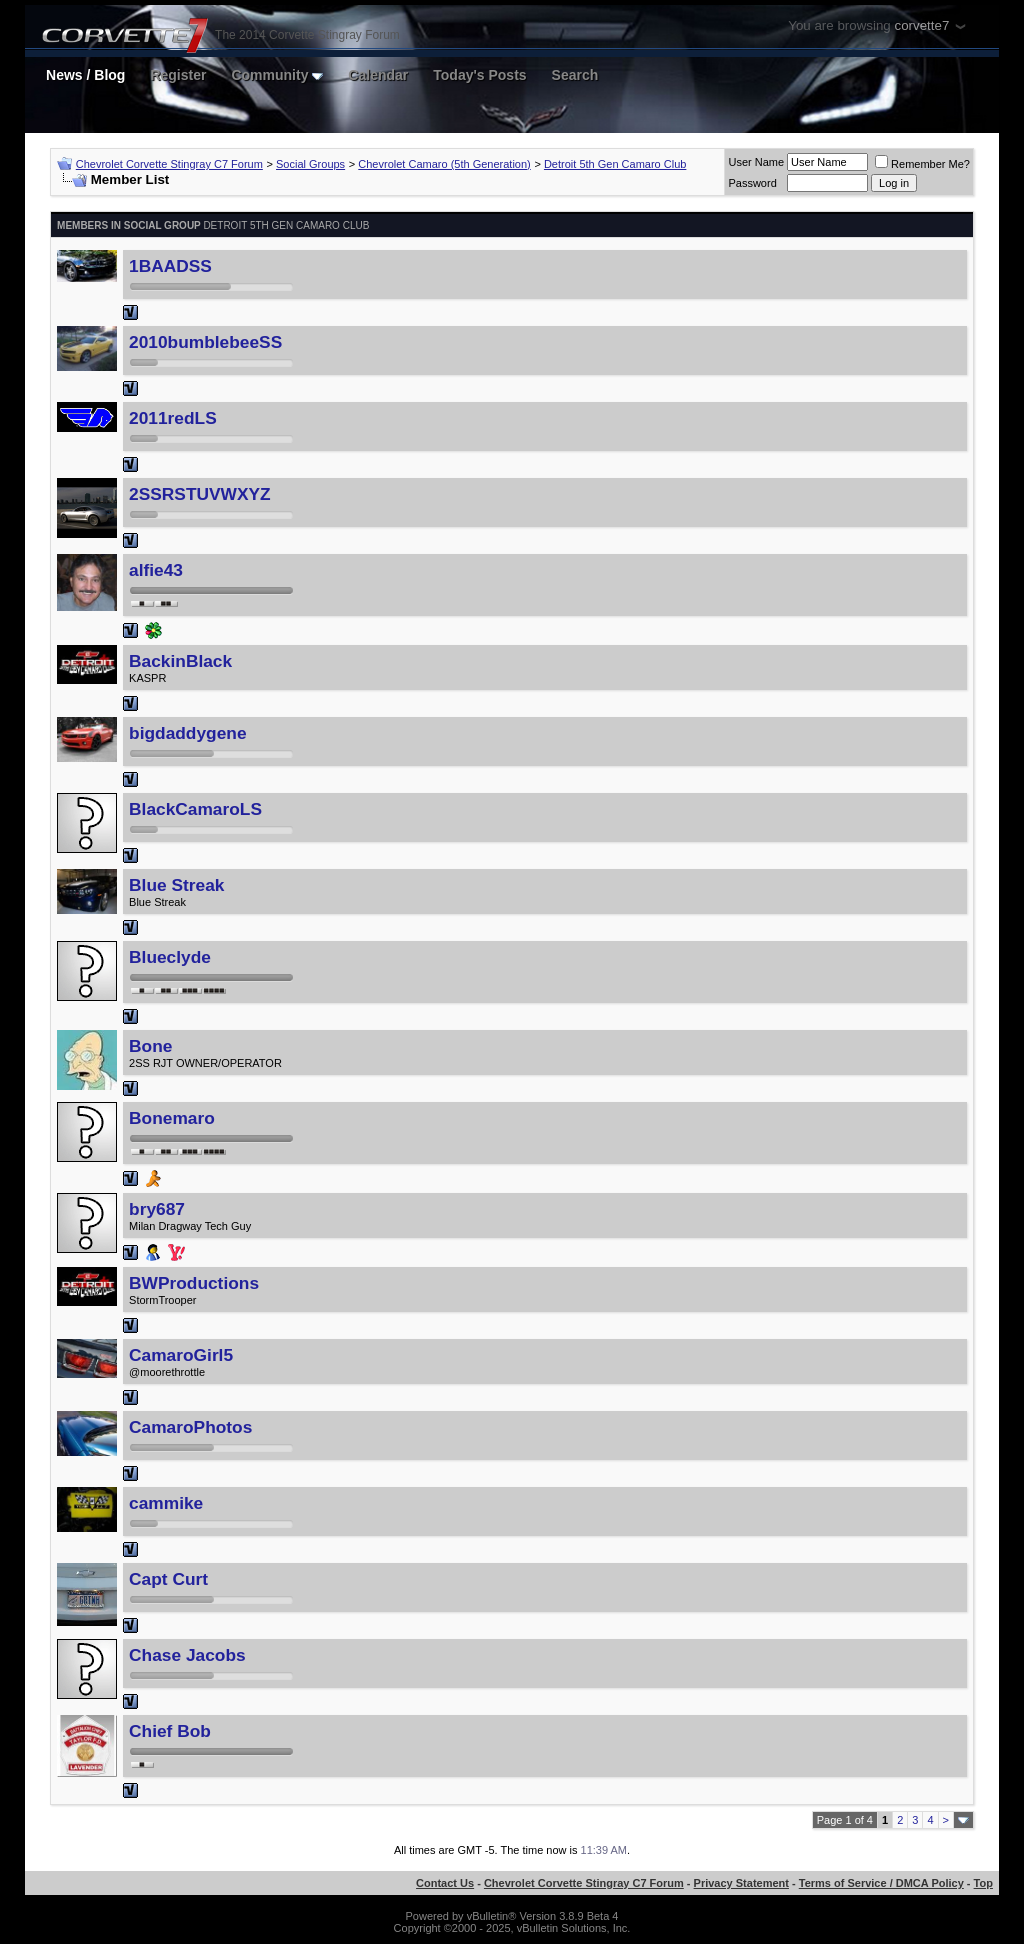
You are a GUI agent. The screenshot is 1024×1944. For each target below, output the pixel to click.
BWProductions (194, 1283)
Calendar (378, 75)
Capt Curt (168, 1579)
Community (277, 75)
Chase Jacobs (187, 1655)
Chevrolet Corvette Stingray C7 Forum (169, 164)
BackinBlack (180, 661)
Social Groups (310, 164)
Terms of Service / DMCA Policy (881, 1883)
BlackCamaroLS (195, 809)
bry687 (157, 1209)
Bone (150, 1046)
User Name (756, 162)
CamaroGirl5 (181, 1355)
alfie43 (156, 570)
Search (575, 75)
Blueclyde (170, 957)
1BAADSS (170, 266)
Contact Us (445, 1883)
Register (178, 75)
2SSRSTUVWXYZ (200, 494)
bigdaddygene (187, 733)
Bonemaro (172, 1118)
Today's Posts (479, 75)
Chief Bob (170, 1731)
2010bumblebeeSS (205, 342)
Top (983, 1883)
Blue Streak (176, 885)
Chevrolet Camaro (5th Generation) (444, 164)
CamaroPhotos (190, 1427)
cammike (166, 1503)
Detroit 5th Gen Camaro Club (615, 164)
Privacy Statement (741, 1883)
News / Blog (85, 75)
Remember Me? (922, 164)
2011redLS (173, 418)
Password (752, 183)
